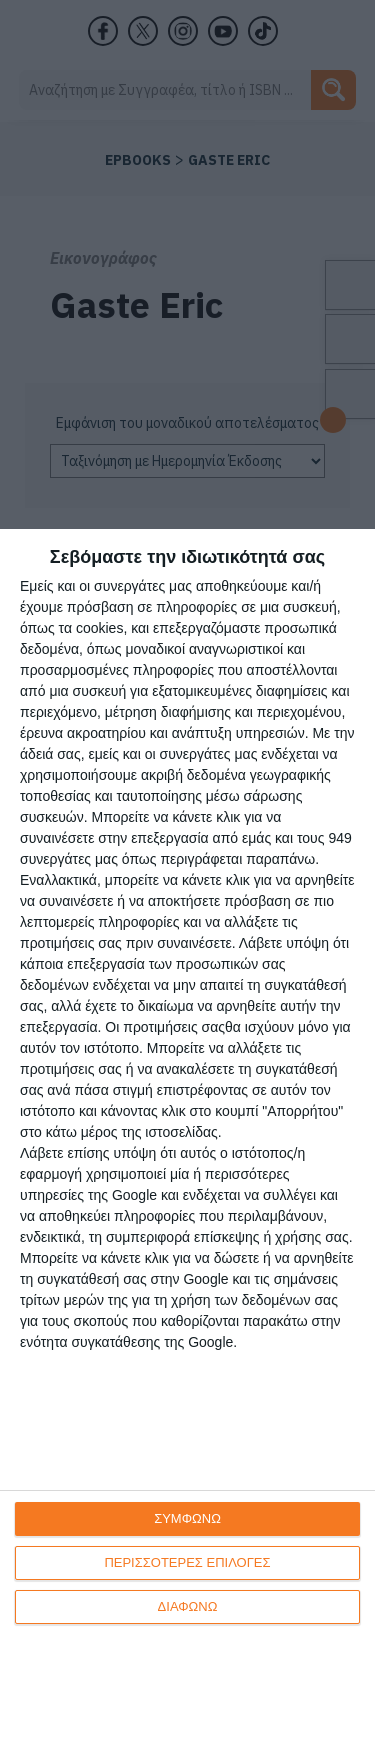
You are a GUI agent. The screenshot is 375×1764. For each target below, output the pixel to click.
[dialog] (187, 1146)
